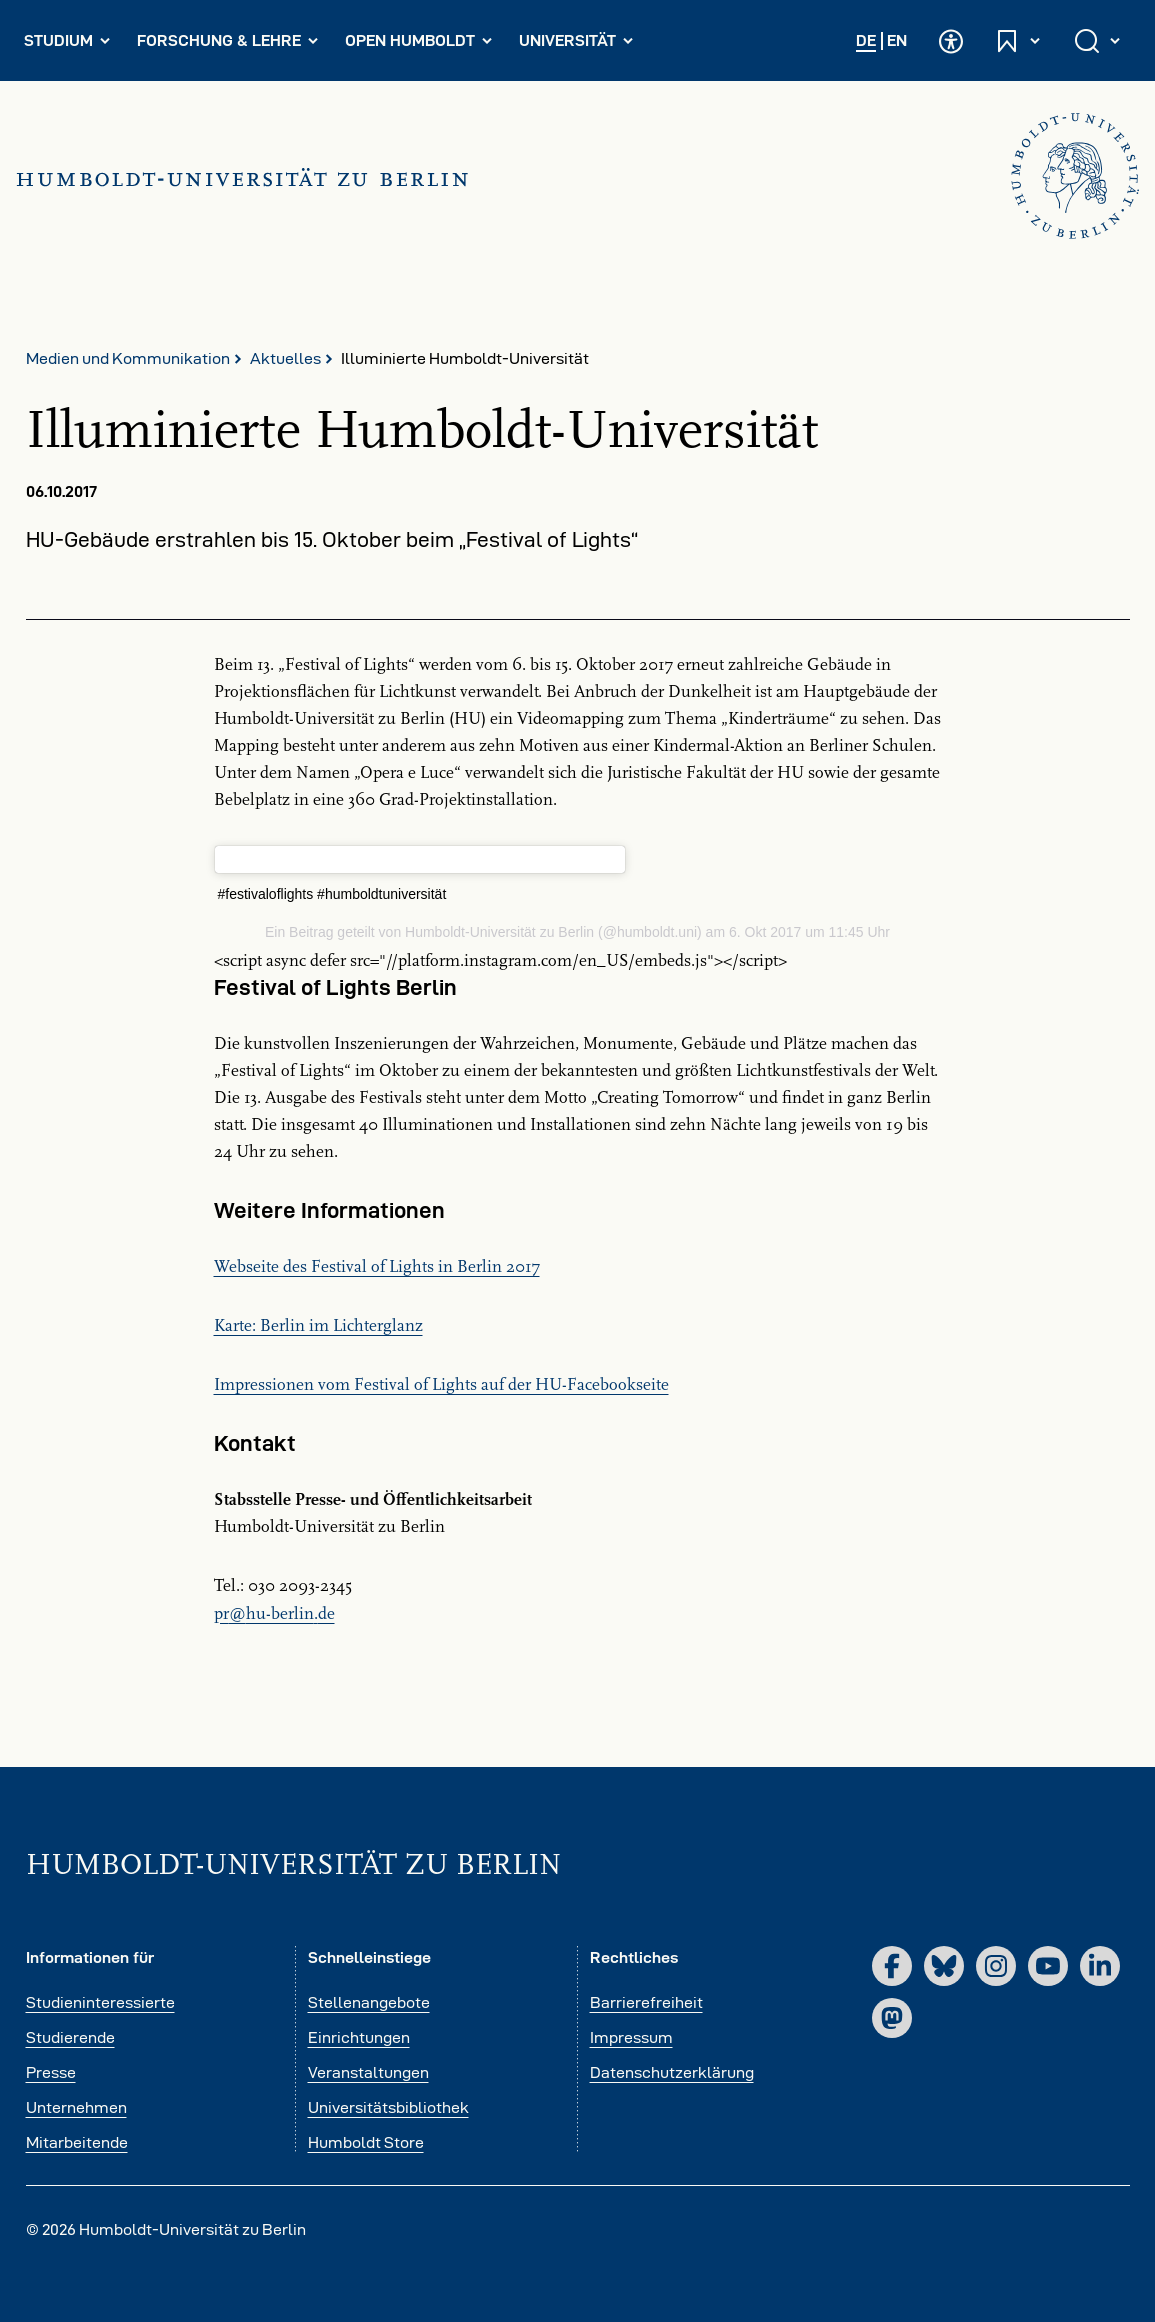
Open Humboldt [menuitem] (423, 44)
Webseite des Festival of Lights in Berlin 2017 (377, 1267)
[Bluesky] (944, 1966)
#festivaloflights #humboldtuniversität (332, 894)
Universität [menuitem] (581, 44)
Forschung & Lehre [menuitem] (228, 44)
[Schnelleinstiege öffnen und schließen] (1019, 40)
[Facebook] (892, 1966)
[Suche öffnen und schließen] (1099, 40)
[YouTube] (1048, 1966)
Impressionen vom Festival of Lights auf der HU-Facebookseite (441, 1385)
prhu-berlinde (274, 1614)
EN (897, 40)
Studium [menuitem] (72, 44)
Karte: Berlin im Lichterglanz (318, 1326)
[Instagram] (996, 1966)
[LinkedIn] (1100, 1966)
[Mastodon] (892, 2018)
